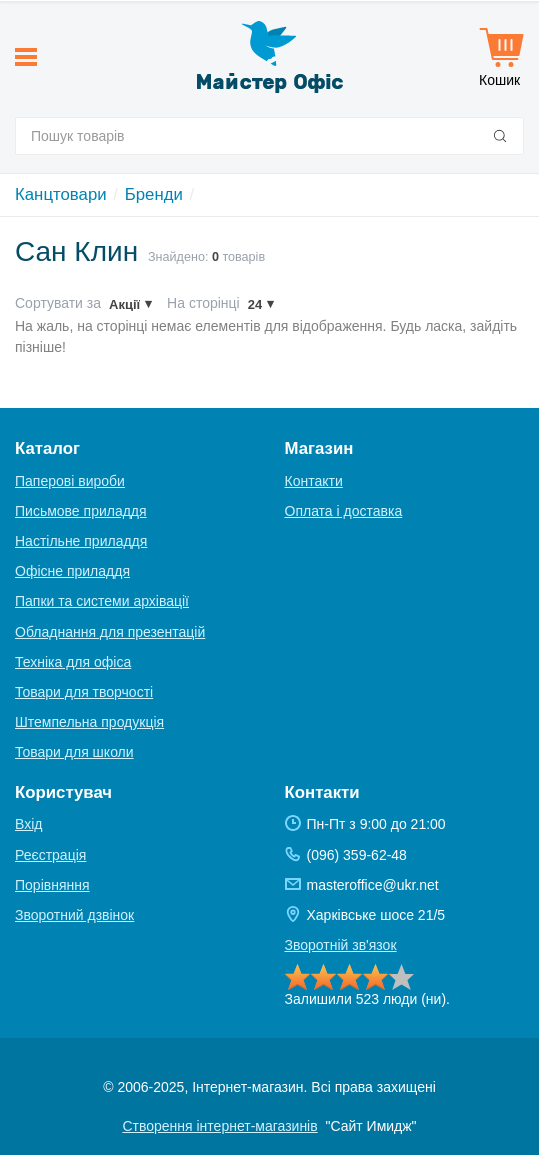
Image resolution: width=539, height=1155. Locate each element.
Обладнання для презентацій (110, 632)
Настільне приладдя (81, 541)
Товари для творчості (84, 692)
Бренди (154, 194)
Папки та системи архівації (102, 601)
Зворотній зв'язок (341, 945)
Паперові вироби (70, 481)
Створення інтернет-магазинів (219, 1126)
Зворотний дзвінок (74, 915)
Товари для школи (74, 752)
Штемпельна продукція (89, 722)
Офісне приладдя (72, 571)
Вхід (28, 824)
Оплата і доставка (344, 511)
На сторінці (203, 303)
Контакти (314, 481)
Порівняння (52, 885)
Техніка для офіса (73, 662)
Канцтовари (61, 194)
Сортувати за (58, 303)
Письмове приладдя (81, 511)
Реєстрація (50, 855)
